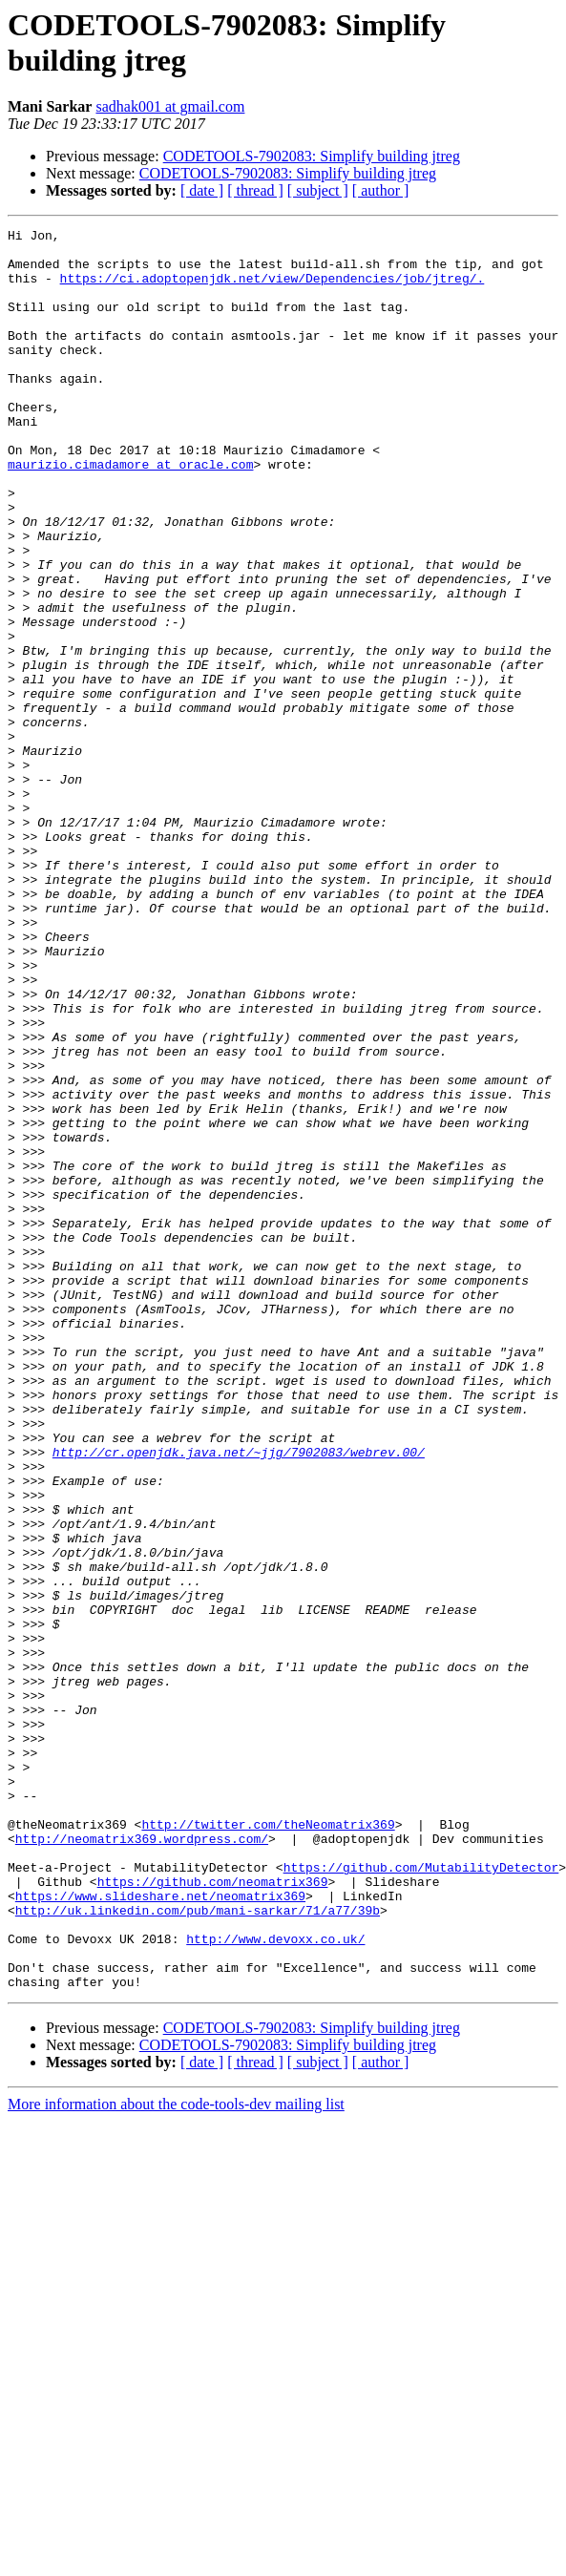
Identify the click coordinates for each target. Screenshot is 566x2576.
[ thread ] (255, 190)
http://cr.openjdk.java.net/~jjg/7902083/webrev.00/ (238, 1698)
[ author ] (380, 190)
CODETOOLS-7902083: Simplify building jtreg (311, 156)
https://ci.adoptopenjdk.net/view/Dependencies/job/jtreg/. (272, 289)
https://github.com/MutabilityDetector (421, 2196)
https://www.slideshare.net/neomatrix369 (160, 2230)
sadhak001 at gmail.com (169, 106)
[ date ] (201, 190)
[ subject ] (317, 190)
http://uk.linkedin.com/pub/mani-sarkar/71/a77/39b (197, 2247)
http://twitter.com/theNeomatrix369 (267, 2144)
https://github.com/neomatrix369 (212, 2213)
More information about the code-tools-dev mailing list (176, 2456)
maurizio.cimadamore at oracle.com (130, 512)
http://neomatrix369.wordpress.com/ (141, 2161)
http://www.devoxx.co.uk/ (275, 2282)
